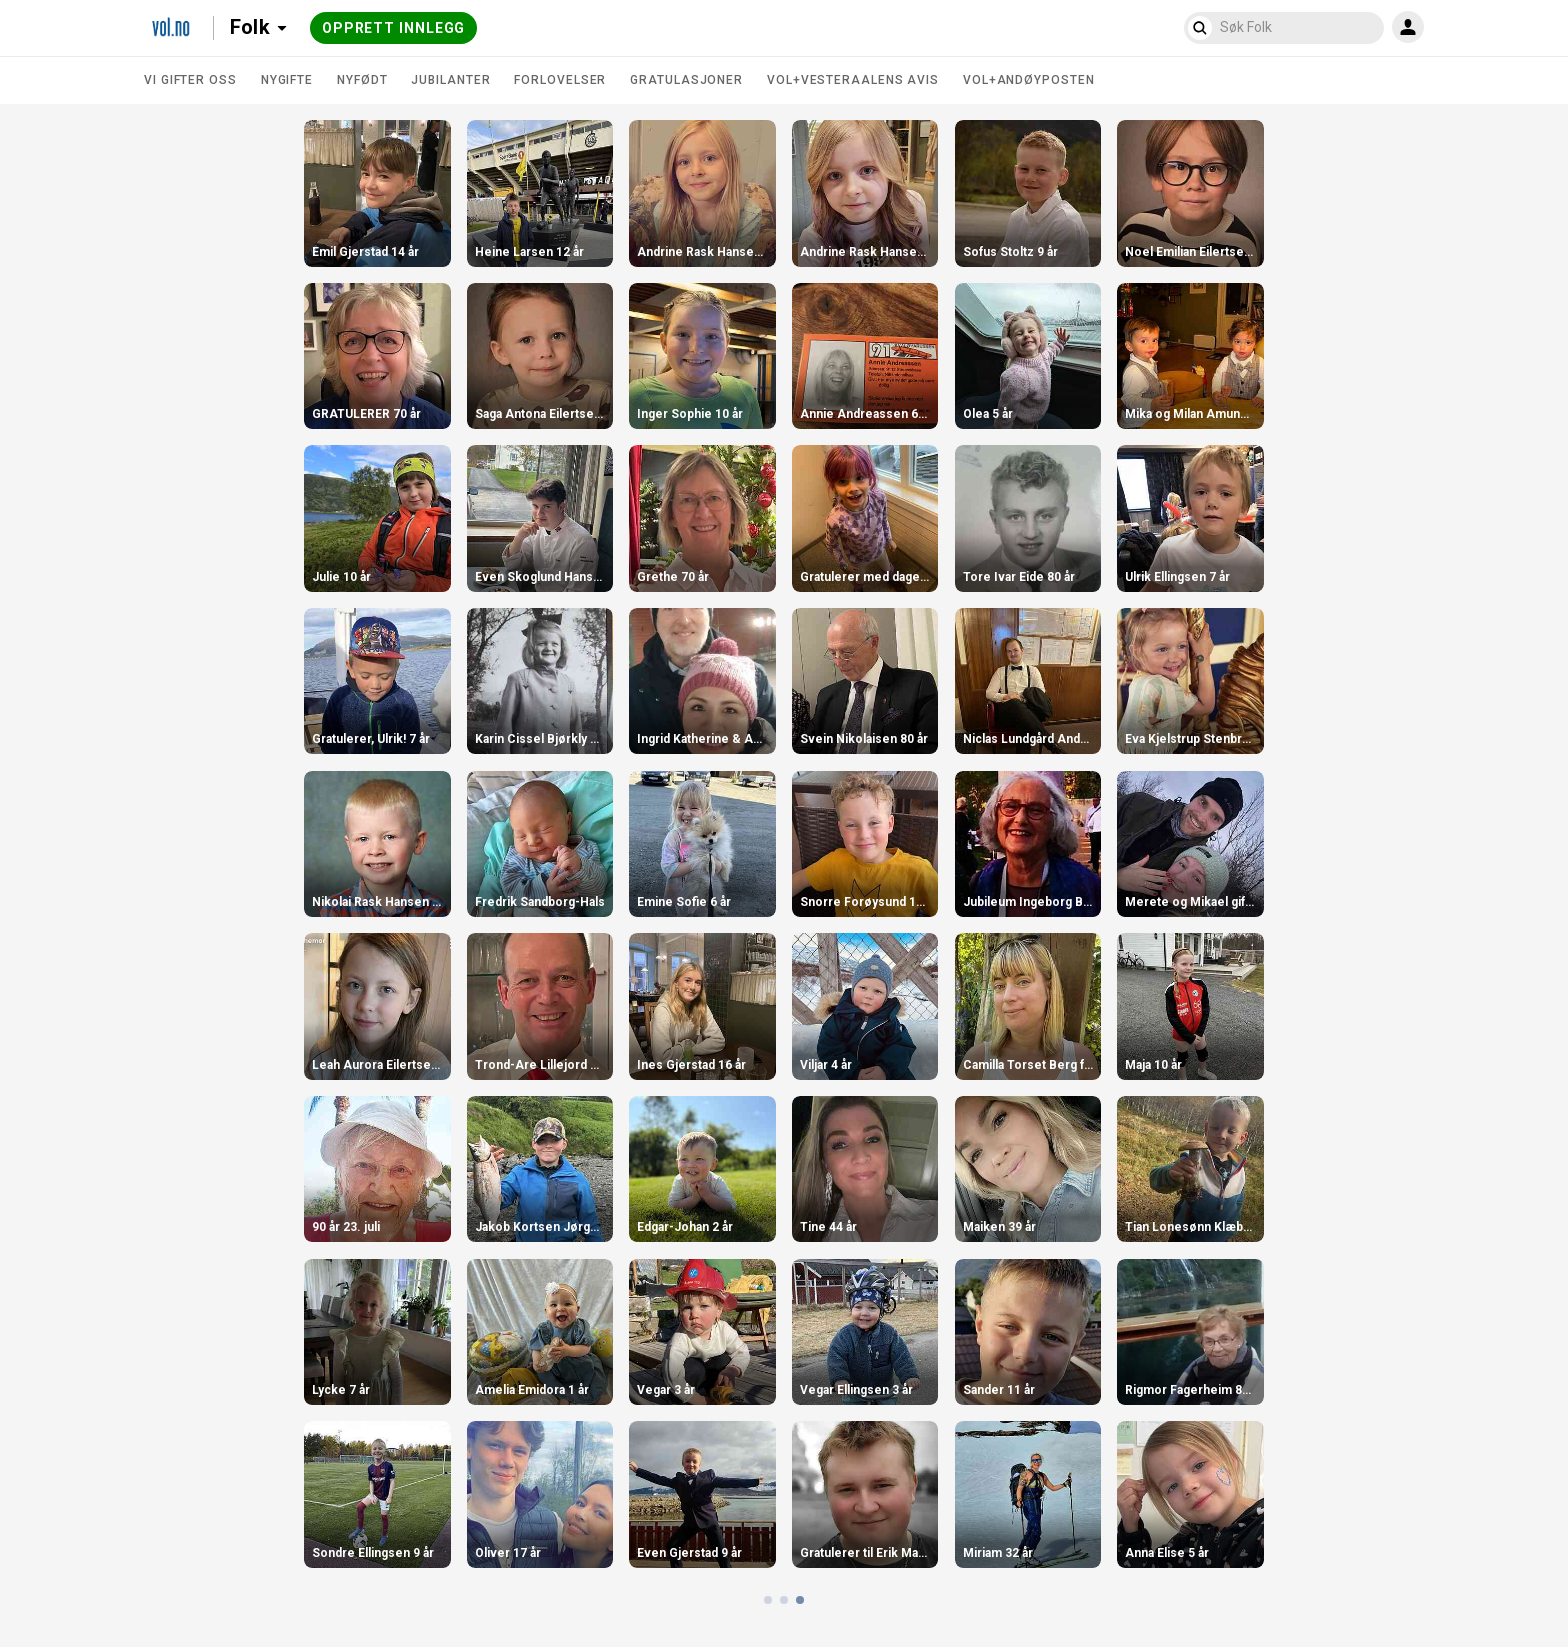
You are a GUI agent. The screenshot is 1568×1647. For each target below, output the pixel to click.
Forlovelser (560, 80)
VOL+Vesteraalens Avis (853, 80)
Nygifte (287, 80)
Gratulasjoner (686, 80)
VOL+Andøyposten (1029, 80)
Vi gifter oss (190, 80)
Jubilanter (450, 80)
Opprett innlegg (394, 28)
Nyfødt (362, 80)
